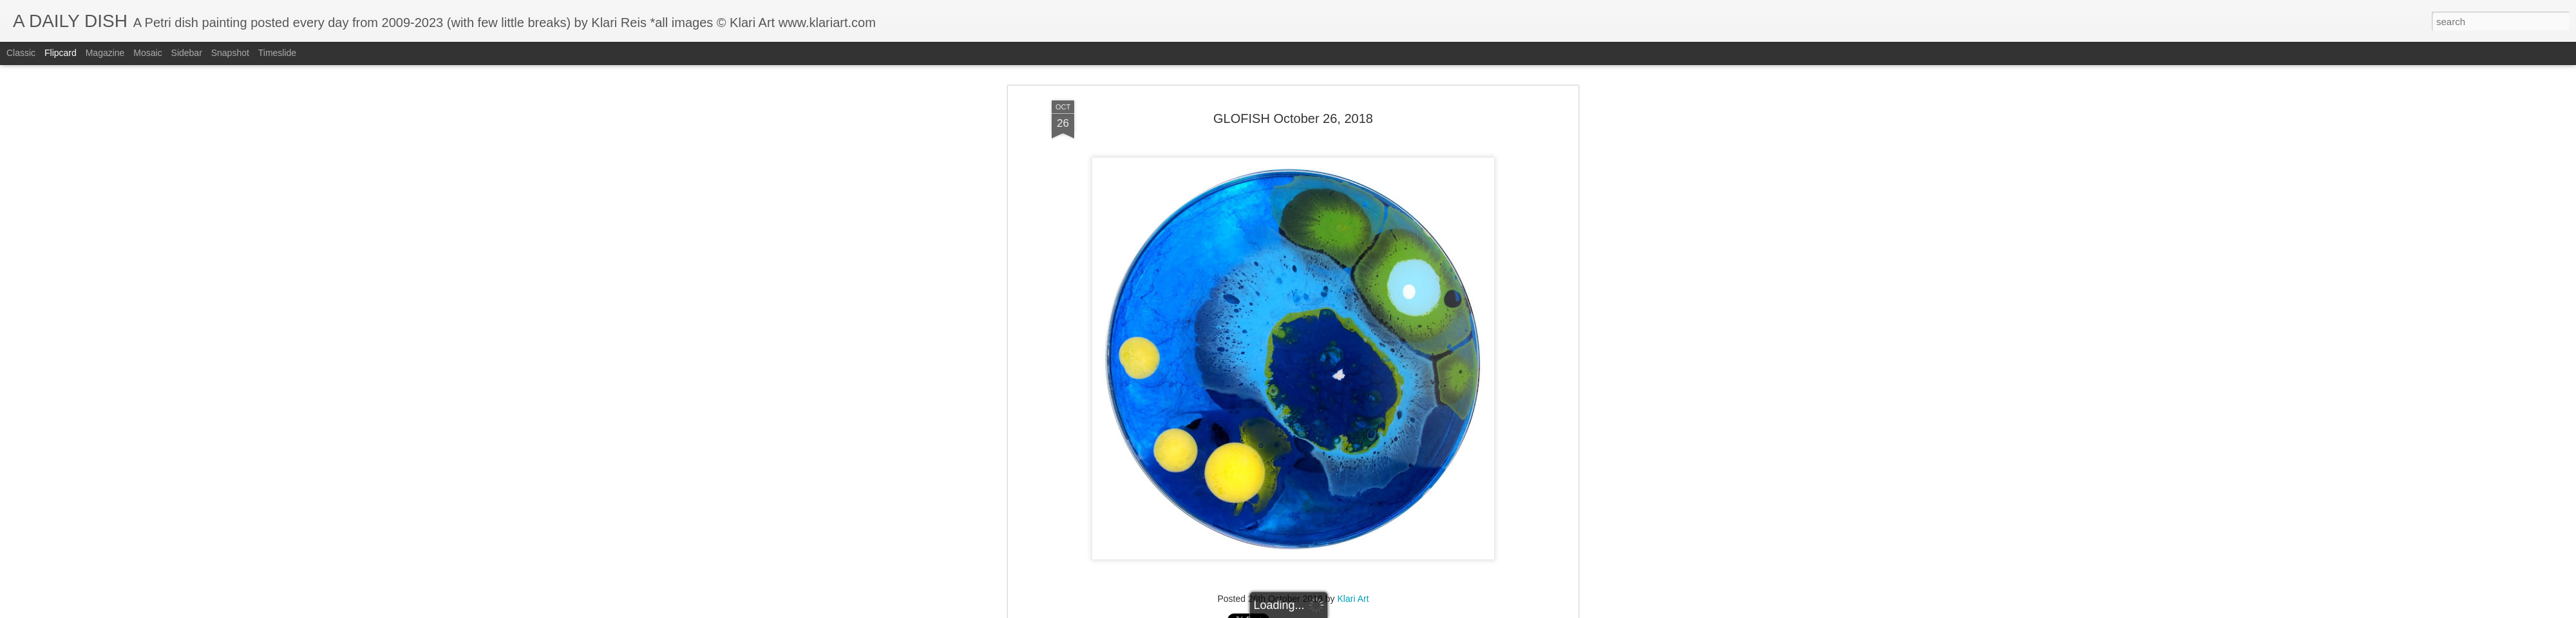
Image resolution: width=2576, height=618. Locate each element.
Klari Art (1353, 586)
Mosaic (147, 53)
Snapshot (230, 53)
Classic (20, 53)
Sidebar (186, 53)
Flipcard (60, 53)
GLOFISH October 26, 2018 (1293, 105)
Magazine (105, 53)
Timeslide (277, 53)
